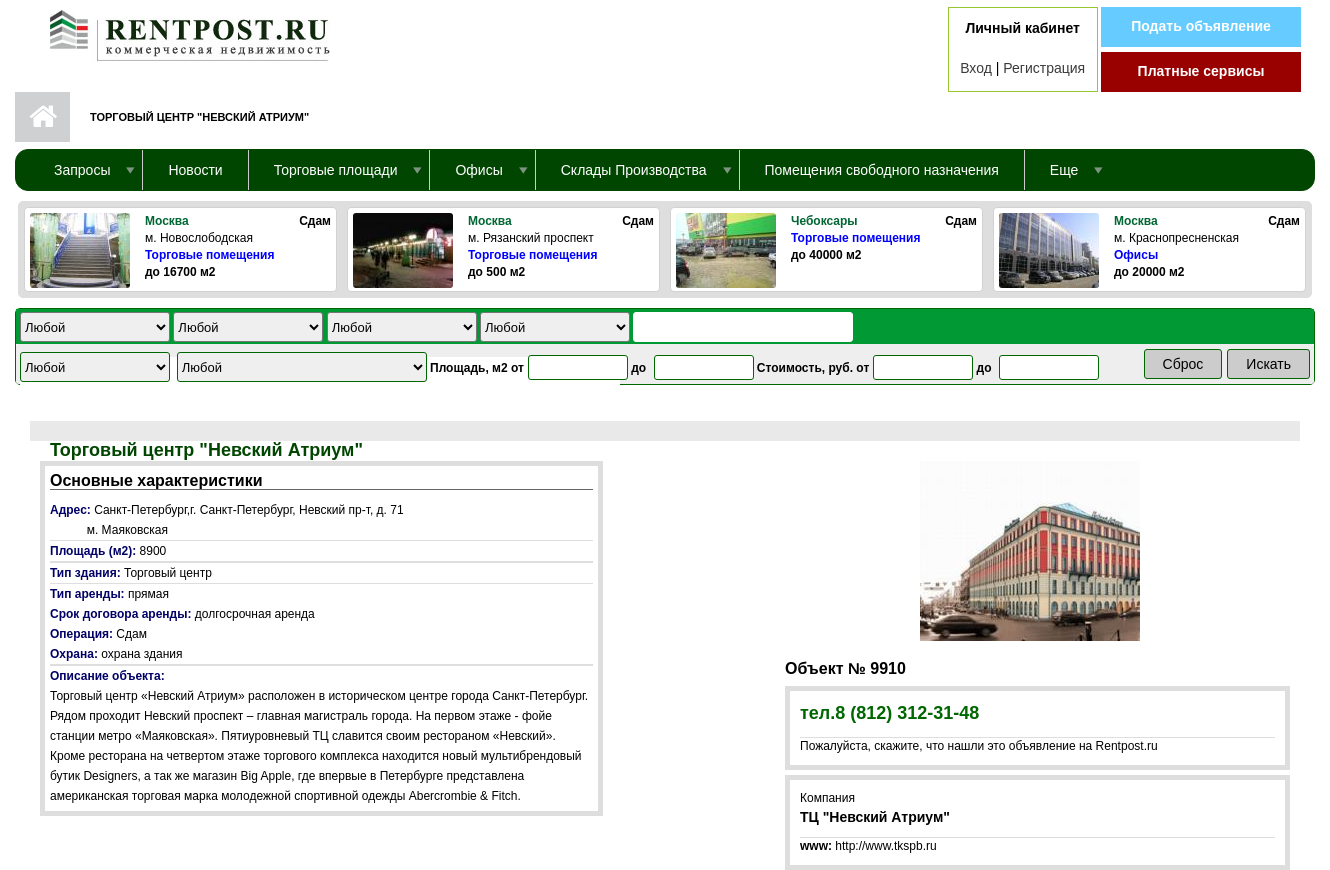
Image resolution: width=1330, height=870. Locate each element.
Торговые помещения (209, 255)
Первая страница (42, 117)
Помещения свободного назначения (882, 170)
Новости (195, 170)
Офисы (1136, 255)
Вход (976, 68)
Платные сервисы (1201, 71)
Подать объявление (1201, 26)
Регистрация (1044, 68)
